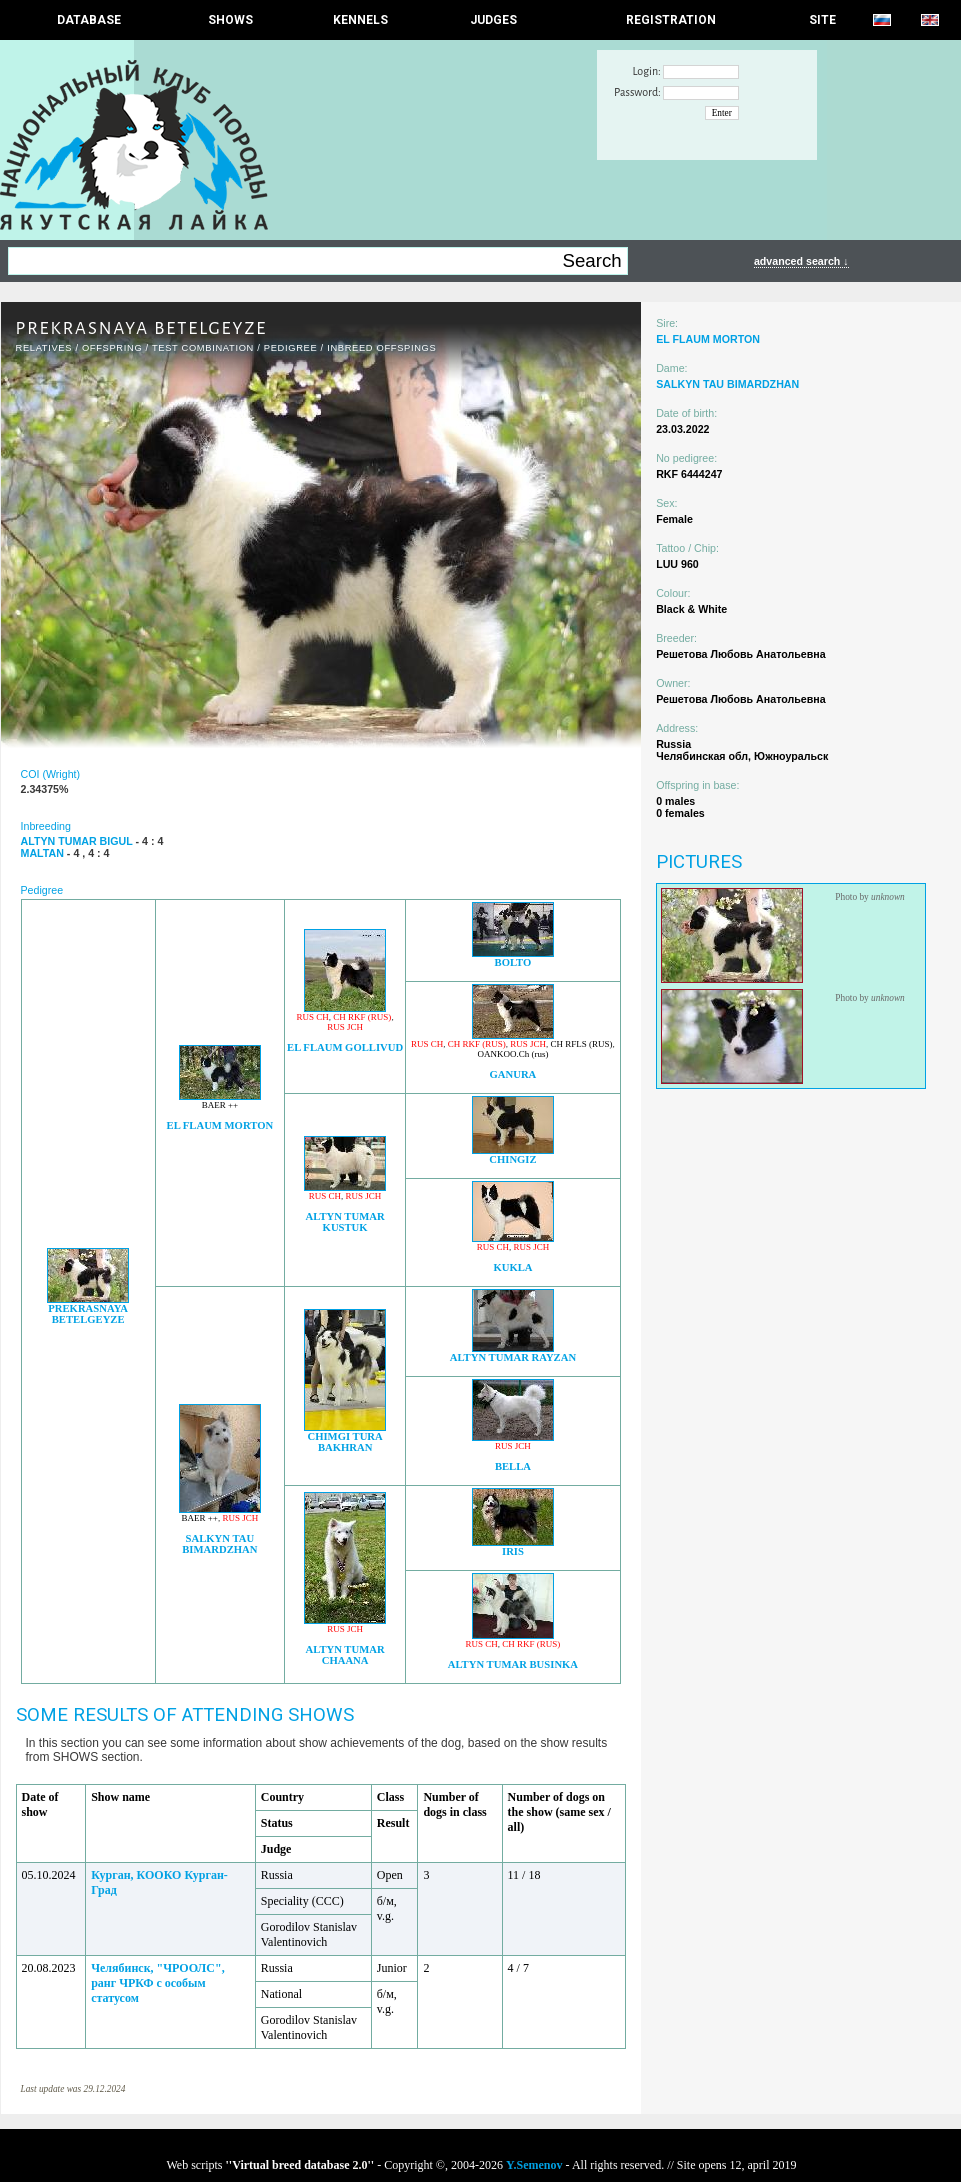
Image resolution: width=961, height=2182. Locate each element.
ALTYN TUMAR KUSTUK (345, 1222)
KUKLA (512, 1267)
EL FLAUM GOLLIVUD (345, 1047)
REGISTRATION (671, 20)
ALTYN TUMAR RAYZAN (513, 1357)
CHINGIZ (512, 1159)
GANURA (513, 1074)
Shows (230, 20)
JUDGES (493, 20)
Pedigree (291, 348)
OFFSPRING (112, 348)
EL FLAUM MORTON (220, 1125)
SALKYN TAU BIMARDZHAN (219, 1544)
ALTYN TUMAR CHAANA (345, 1655)
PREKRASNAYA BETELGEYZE (88, 1314)
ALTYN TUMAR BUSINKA (513, 1664)
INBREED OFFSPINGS (381, 348)
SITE (822, 20)
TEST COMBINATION (203, 348)
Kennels (360, 20)
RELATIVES (44, 348)
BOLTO (513, 962)
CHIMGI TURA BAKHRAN (344, 1442)
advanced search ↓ (801, 261)
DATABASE (89, 20)
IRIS (513, 1551)
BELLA (513, 1466)
